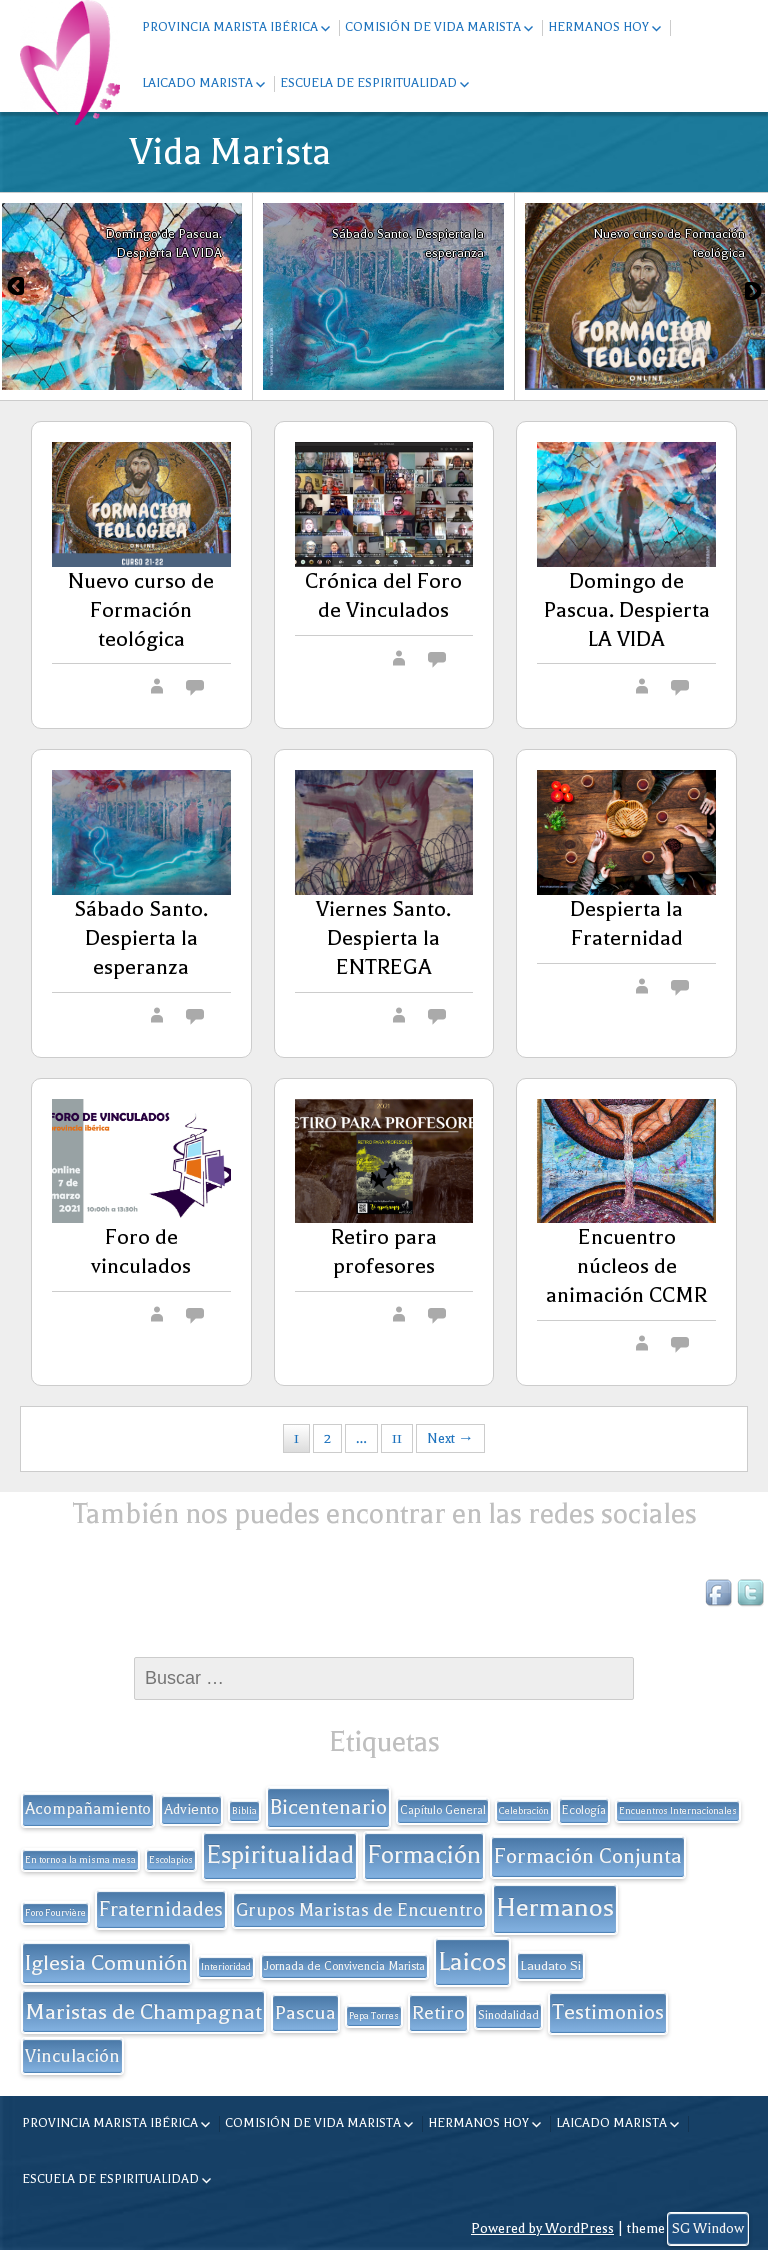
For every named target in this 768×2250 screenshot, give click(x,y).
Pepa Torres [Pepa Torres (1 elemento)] (374, 2016)
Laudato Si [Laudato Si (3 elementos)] (550, 1965)
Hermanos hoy (598, 27)
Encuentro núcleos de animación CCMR (626, 1266)
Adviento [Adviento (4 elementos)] (191, 1809)
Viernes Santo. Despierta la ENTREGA (383, 938)
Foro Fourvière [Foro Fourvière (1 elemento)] (55, 1913)
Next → (450, 1438)
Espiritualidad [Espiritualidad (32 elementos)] (280, 1855)
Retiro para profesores (384, 1251)
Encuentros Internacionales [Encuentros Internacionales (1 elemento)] (678, 1811)
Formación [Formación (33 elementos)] (424, 1855)
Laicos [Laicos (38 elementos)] (472, 1961)
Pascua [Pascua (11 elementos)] (305, 2013)
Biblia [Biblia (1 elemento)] (244, 1811)
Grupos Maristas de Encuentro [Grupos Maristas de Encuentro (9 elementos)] (359, 1910)
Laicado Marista (197, 83)
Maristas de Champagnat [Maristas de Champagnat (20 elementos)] (143, 2011)
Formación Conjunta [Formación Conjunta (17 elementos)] (588, 1856)
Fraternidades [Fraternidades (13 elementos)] (161, 1909)
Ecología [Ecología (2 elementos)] (584, 1810)
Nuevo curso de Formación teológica (141, 610)
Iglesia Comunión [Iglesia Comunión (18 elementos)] (106, 1963)
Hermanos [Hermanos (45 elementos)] (555, 1908)
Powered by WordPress (542, 2228)
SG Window (708, 2228)
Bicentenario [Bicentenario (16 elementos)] (328, 1807)
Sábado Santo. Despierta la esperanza (141, 938)
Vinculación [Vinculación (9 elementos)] (72, 2056)
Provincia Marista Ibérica (230, 27)
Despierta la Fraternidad (626, 923)
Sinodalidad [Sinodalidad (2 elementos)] (508, 2015)
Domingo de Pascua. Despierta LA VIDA (627, 610)
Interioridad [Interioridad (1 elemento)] (226, 1967)
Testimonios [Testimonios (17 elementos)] (608, 2012)
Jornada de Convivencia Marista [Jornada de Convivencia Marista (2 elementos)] (344, 1966)
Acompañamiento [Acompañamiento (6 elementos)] (88, 1809)
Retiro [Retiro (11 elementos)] (438, 2013)
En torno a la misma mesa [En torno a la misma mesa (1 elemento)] (80, 1860)
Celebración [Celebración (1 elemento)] (524, 1811)
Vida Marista (230, 152)
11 (397, 1438)
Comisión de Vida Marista (433, 27)
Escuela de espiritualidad (368, 83)
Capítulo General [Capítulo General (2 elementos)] (443, 1810)
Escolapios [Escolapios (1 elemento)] (171, 1860)
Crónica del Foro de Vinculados (383, 595)
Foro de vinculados (141, 1251)
